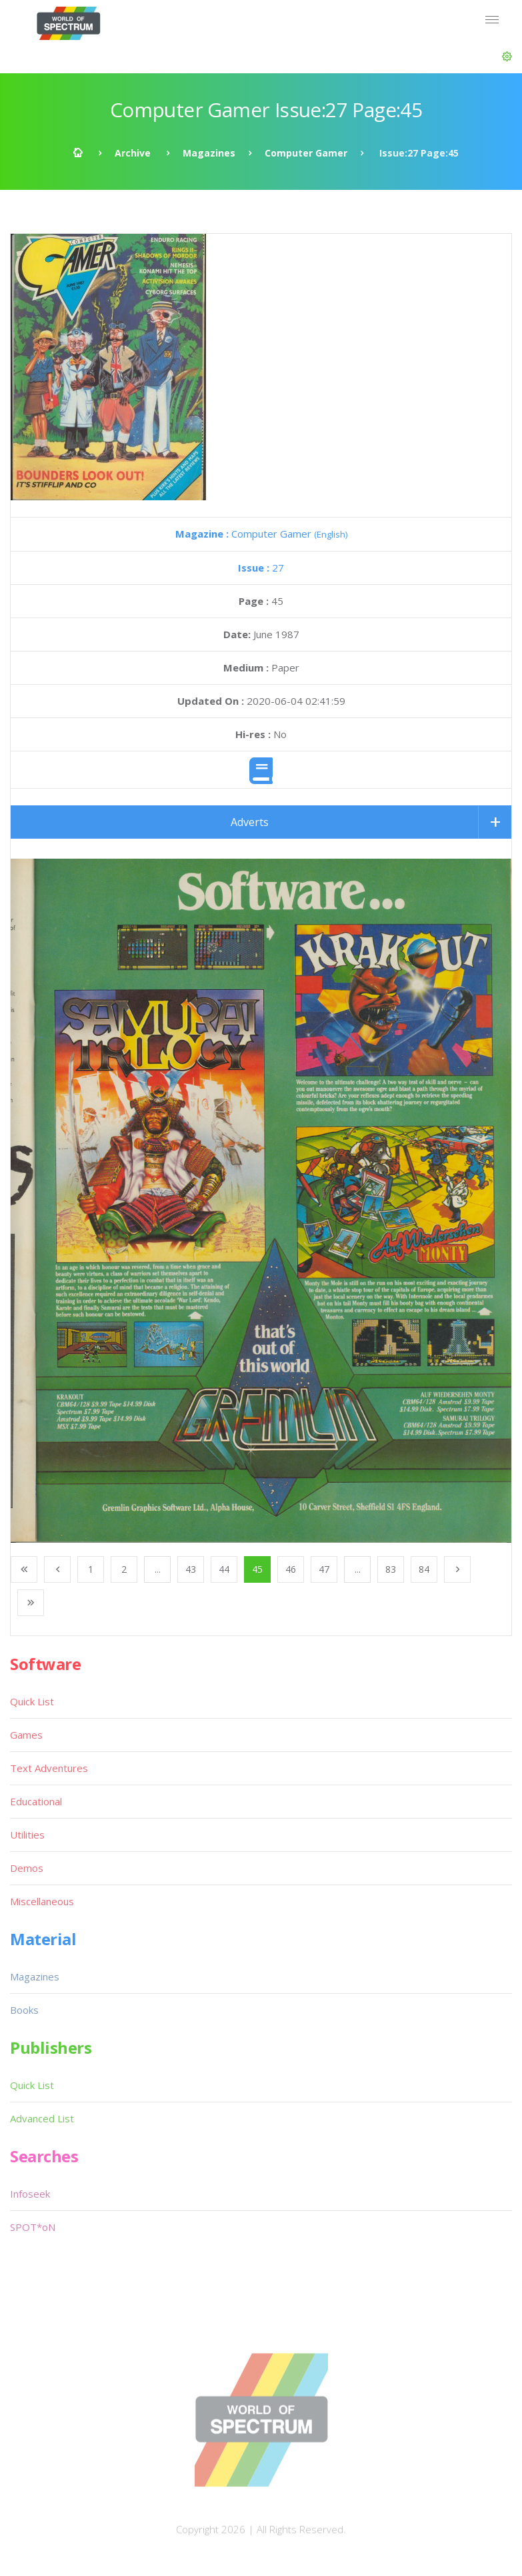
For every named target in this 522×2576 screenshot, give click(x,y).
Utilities (27, 1834)
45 (257, 1569)
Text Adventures (49, 1768)
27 (261, 567)
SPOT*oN (32, 2227)
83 (390, 1569)
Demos (26, 1868)
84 (424, 1569)
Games (26, 1734)
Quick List (32, 1701)
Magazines (209, 153)
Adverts (250, 822)
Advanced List (42, 2118)
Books (24, 2009)
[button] (507, 56)
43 (190, 1569)
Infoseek (30, 2193)
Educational (36, 1801)
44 (224, 1569)
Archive (133, 153)
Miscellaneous (42, 1901)
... (158, 1569)
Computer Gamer (306, 153)
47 (324, 1569)
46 (290, 1569)
